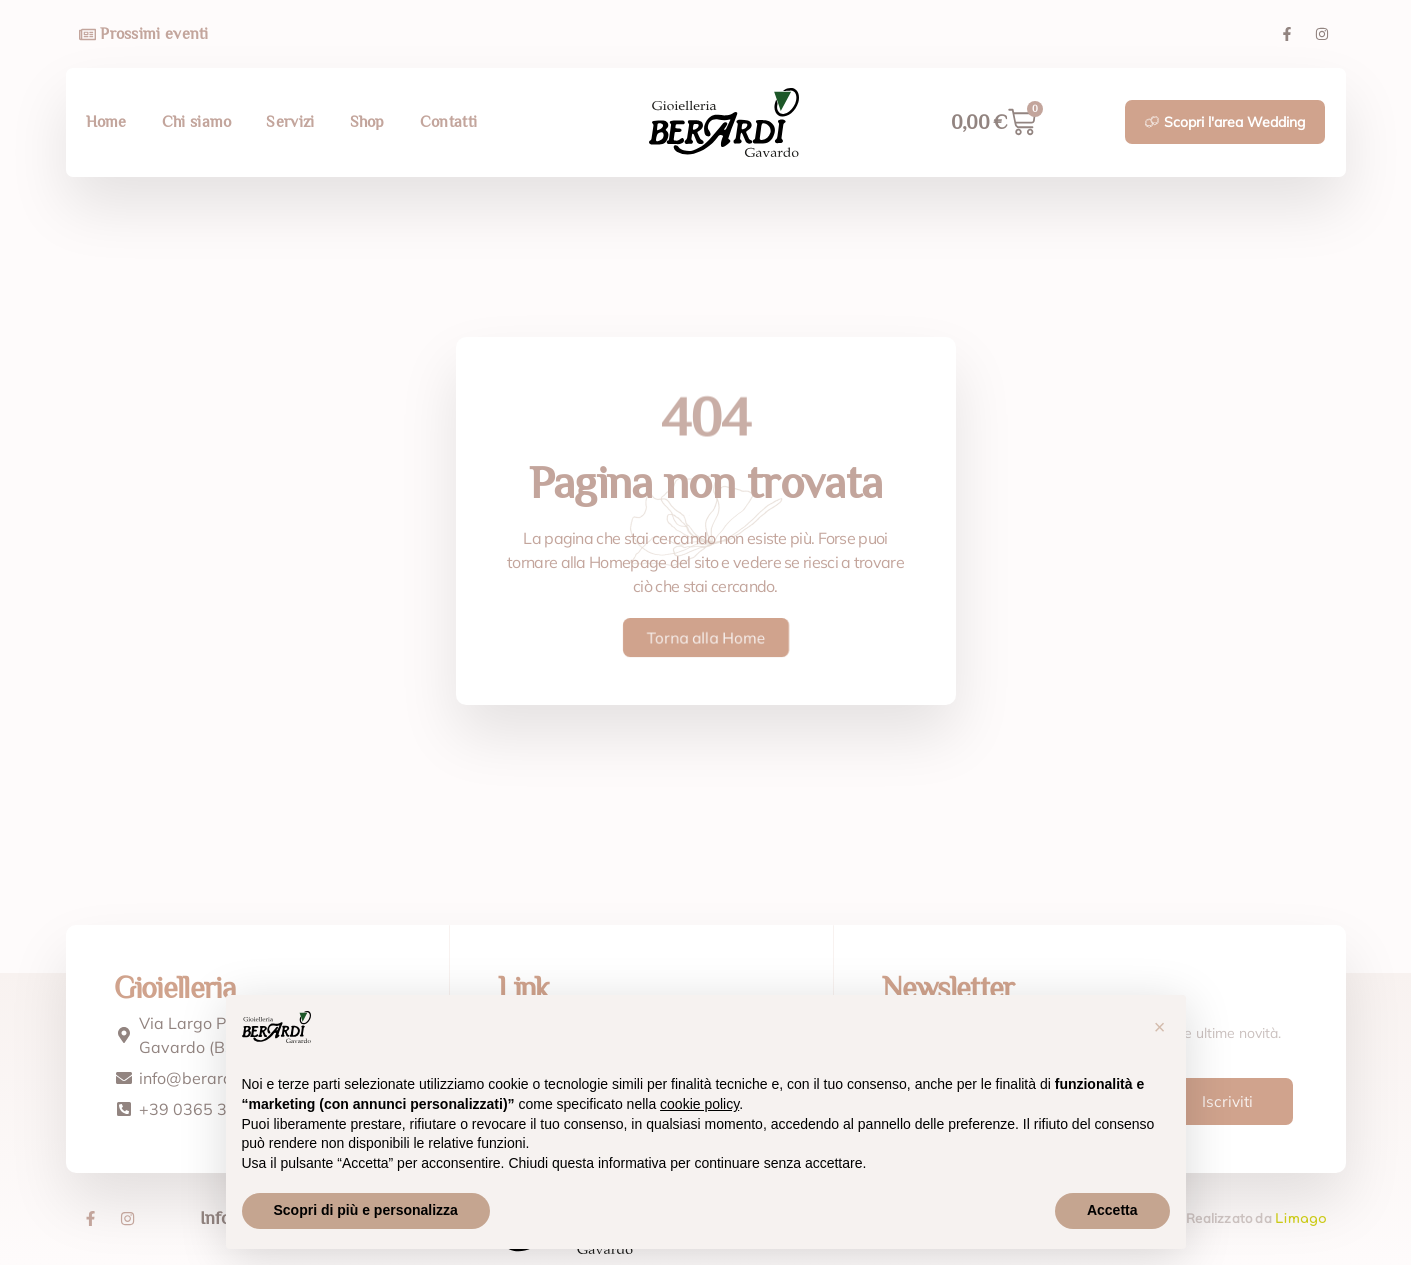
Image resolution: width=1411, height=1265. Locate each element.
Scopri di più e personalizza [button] (366, 1210)
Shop (367, 122)
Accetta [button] (1112, 1210)
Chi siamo (197, 122)
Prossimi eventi (154, 34)
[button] (1160, 1027)
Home (106, 122)
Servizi (290, 122)
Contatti (448, 122)
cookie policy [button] (699, 1104)
